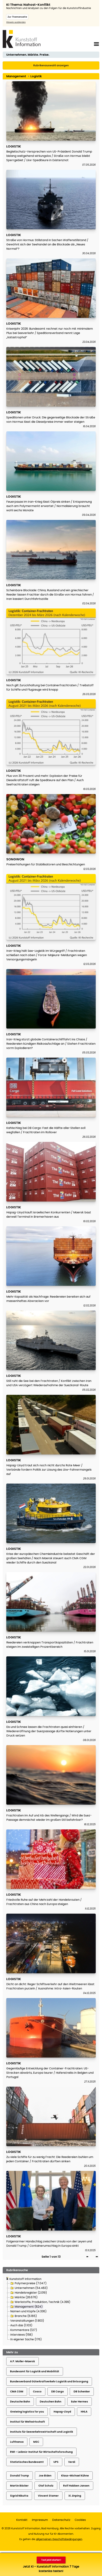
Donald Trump (19, 2475)
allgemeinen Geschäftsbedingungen (59, 2539)
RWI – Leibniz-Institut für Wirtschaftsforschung (41, 2452)
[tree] (51, 2311)
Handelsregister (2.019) (28, 2293)
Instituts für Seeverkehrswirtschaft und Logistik (41, 2432)
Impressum (40, 2520)
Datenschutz (61, 2520)
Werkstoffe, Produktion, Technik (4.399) (40, 2302)
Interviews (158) (21, 2335)
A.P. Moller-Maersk (22, 2361)
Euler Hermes (79, 2401)
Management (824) (26, 2307)
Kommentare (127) (23, 2330)
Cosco (37, 2391)
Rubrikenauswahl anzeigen (51, 65)
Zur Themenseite (17, 16)
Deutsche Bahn (20, 2401)
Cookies (80, 2520)
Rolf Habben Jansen (76, 2485)
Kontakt (22, 2520)
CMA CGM (16, 2391)
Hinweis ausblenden (16, 22)
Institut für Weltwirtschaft (27, 2421)
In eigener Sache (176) (26, 2339)
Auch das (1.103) (21, 2325)
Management (16, 76)
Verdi (71, 2462)
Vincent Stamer (48, 2495)
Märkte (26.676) (24, 2297)
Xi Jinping (74, 2495)
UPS (55, 2462)
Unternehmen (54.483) (29, 2288)
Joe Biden (45, 2475)
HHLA (84, 2411)
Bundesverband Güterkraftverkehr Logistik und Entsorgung (49, 2381)
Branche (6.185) (23, 2316)
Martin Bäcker (19, 2485)
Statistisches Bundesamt (27, 2462)
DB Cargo (57, 2391)
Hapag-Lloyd (62, 2411)
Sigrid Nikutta (19, 2495)
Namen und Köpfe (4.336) (28, 2311)
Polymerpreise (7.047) (28, 2283)
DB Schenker (82, 2391)
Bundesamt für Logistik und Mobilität (34, 2371)
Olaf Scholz (45, 2485)
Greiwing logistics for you (27, 2411)
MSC (36, 2442)
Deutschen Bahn (50, 2401)
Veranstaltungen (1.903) (27, 2321)
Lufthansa (17, 2442)
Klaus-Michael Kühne (75, 2475)
